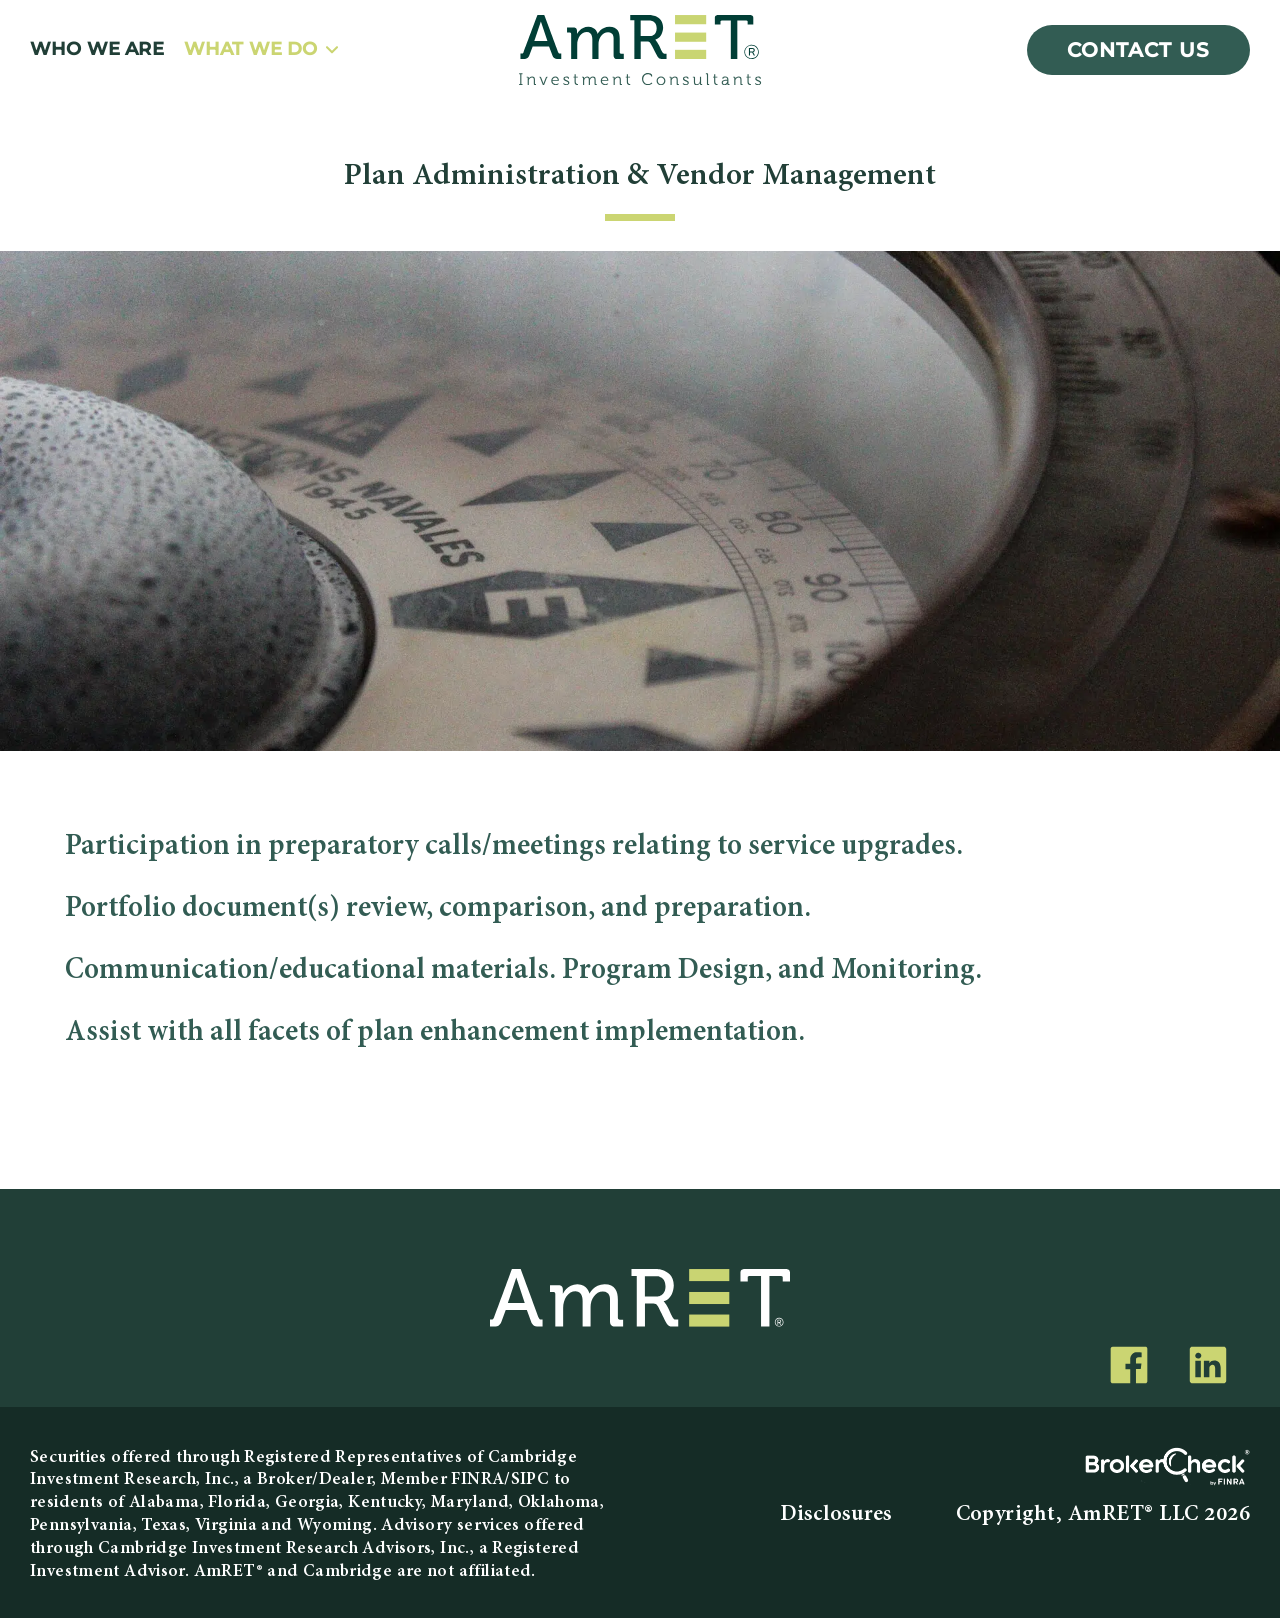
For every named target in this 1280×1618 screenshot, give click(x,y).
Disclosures (836, 1515)
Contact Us (1138, 50)
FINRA (477, 1479)
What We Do (251, 49)
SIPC (530, 1479)
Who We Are (97, 49)
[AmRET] (640, 50)
